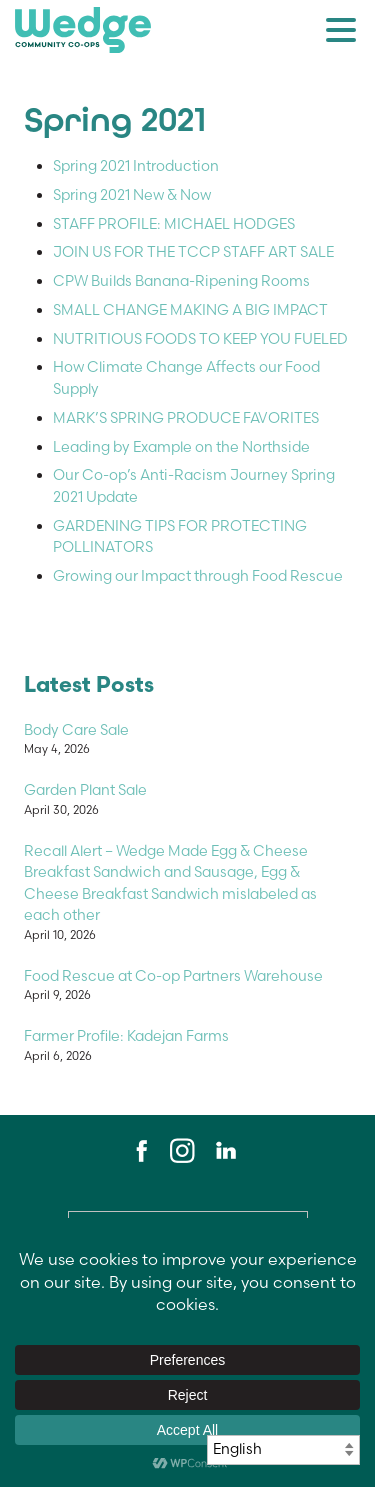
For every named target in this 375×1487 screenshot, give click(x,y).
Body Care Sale (76, 730)
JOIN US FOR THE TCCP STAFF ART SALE (193, 252)
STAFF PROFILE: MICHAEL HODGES (174, 224)
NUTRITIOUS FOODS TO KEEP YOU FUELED (200, 339)
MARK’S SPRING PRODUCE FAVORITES (186, 418)
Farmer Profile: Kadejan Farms (126, 1036)
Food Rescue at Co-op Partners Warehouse (173, 976)
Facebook (139, 1151)
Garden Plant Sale (85, 790)
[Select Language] (283, 1450)
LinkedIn (225, 1151)
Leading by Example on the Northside (181, 447)
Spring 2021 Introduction (136, 166)
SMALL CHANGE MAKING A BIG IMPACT (190, 310)
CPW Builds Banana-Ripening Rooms (181, 281)
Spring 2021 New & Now (132, 195)
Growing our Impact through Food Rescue (198, 576)
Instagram (182, 1151)
